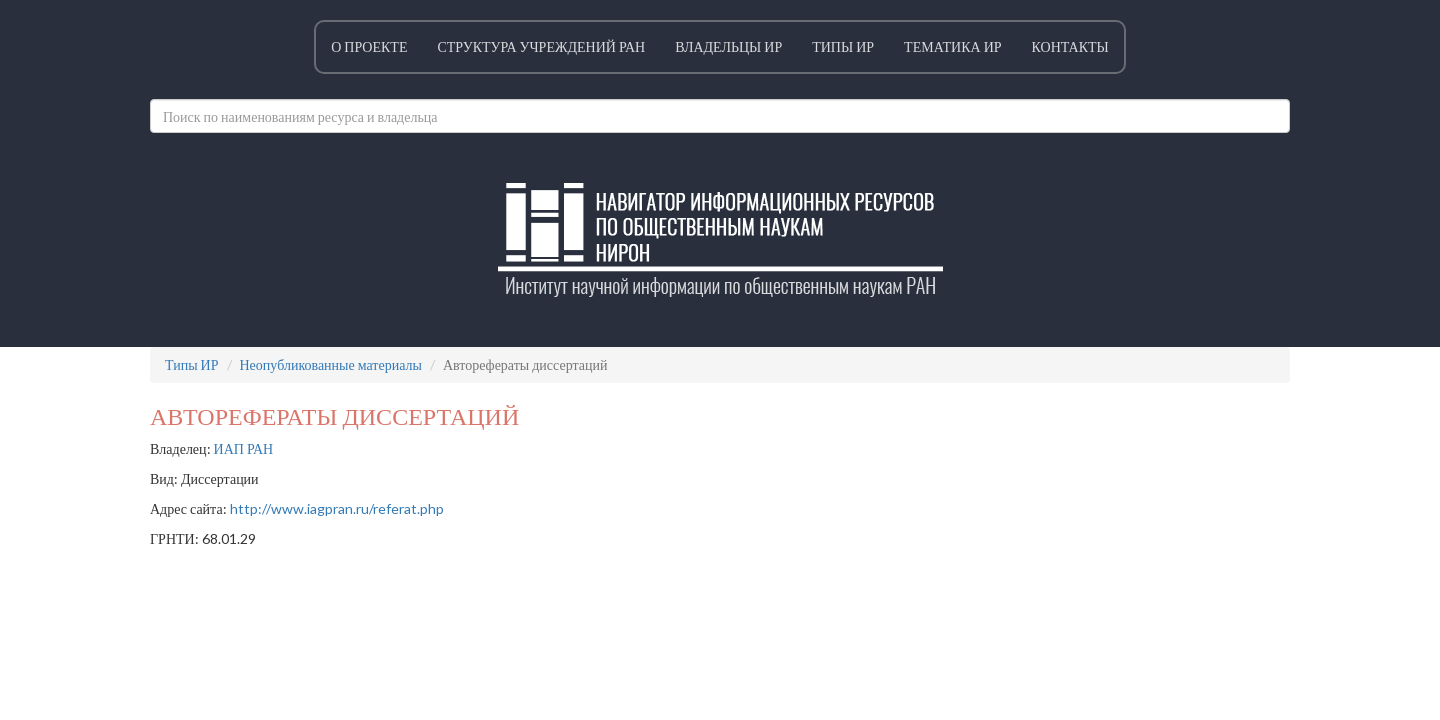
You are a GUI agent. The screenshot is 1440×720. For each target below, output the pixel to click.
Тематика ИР (952, 46)
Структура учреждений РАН (541, 46)
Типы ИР (843, 46)
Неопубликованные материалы (331, 364)
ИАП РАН (244, 448)
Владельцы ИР (728, 46)
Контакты (1070, 46)
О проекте (369, 46)
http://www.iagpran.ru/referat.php (337, 508)
